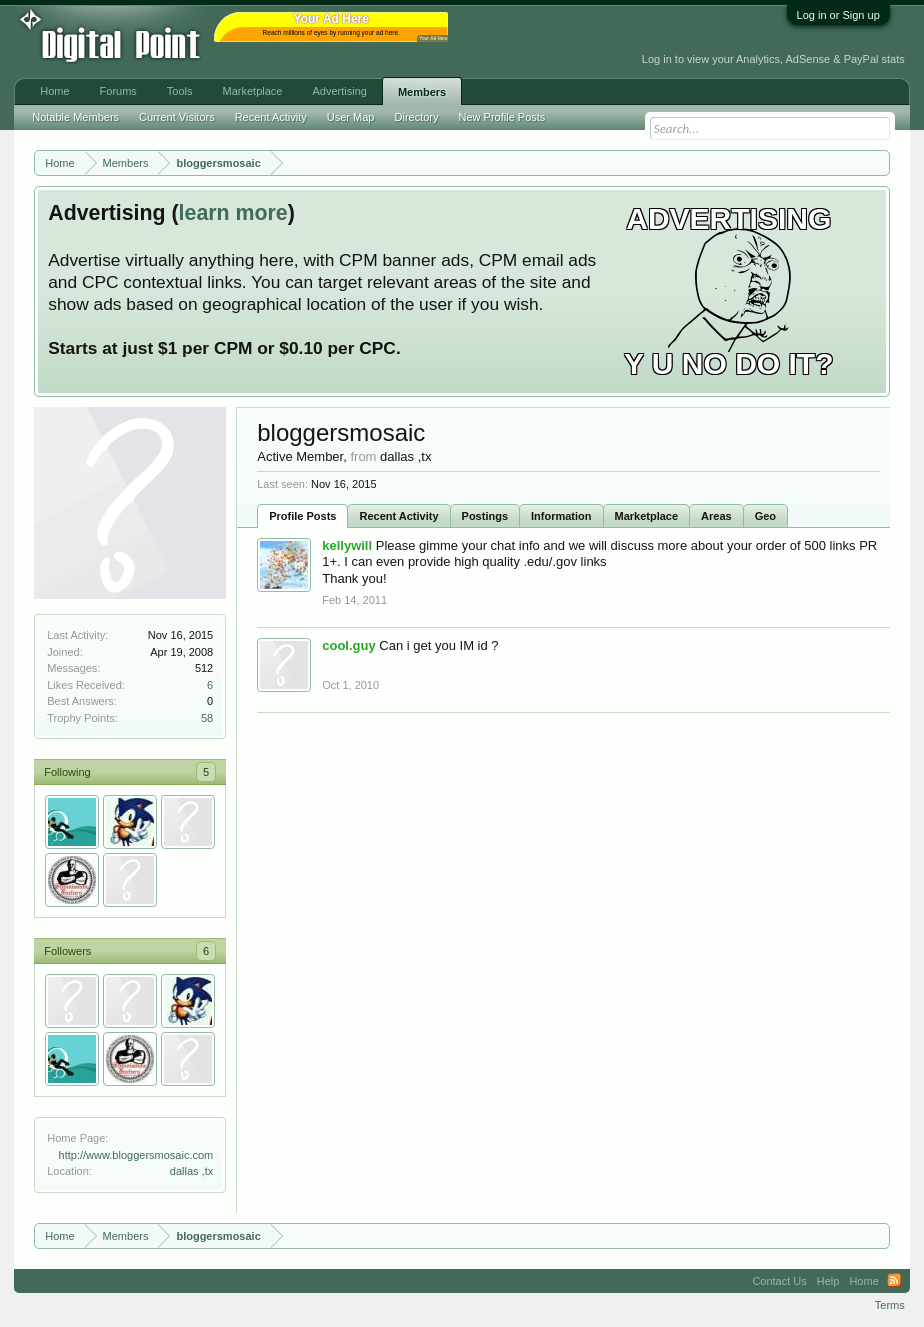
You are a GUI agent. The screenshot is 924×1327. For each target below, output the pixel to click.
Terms (890, 1305)
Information (561, 516)
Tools (180, 91)
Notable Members (75, 117)
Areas (716, 516)
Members (422, 92)
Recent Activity (398, 516)
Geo (765, 516)
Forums (118, 91)
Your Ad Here (433, 38)
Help (828, 1281)
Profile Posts (302, 516)
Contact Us (779, 1281)
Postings (485, 516)
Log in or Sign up (838, 15)
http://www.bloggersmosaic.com (136, 1155)
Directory (417, 117)
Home (54, 91)
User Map (351, 117)
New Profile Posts (502, 117)
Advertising (339, 91)
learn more (233, 213)
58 (207, 718)
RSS (894, 1281)
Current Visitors (177, 117)
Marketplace (647, 516)
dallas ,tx (191, 1171)
